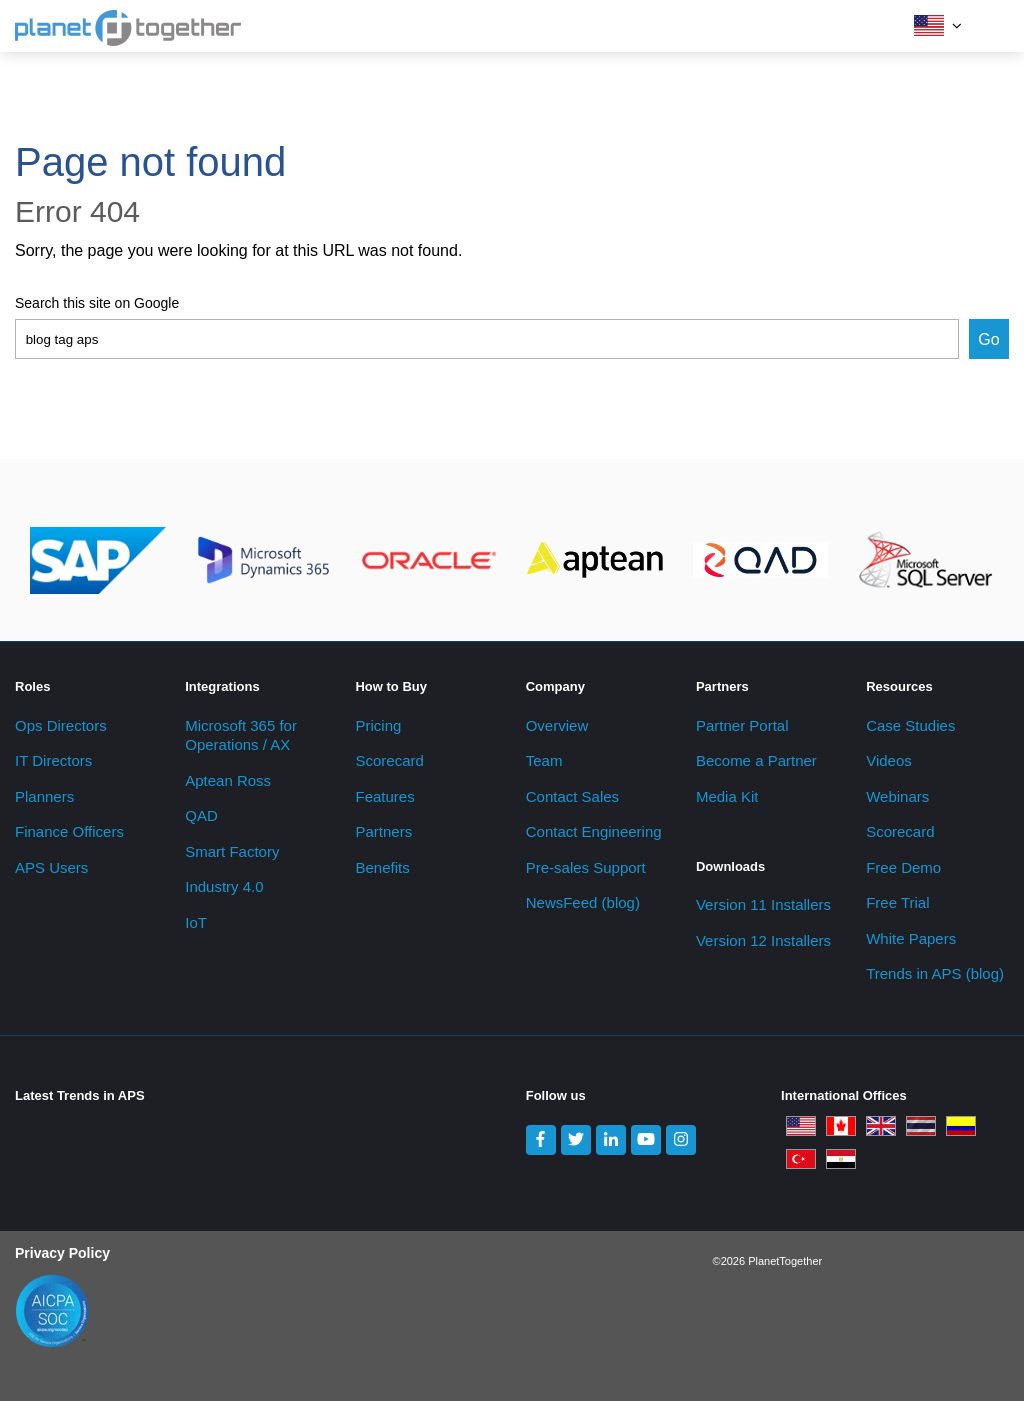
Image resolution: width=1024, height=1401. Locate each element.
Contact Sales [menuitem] (572, 796)
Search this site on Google (97, 303)
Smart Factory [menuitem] (232, 851)
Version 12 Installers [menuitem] (763, 940)
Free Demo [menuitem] (903, 867)
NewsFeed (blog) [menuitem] (583, 902)
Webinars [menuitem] (897, 796)
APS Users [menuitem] (51, 867)
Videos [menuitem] (889, 760)
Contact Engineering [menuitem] (594, 831)
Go (988, 339)
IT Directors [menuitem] (53, 760)
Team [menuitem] (544, 760)
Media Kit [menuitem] (727, 796)
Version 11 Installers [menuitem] (763, 904)
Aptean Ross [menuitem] (228, 780)
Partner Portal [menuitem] (742, 725)
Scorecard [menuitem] (389, 760)
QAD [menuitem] (201, 815)
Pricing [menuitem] (378, 725)
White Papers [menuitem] (911, 938)
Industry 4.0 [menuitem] (224, 886)
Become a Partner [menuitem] (756, 760)
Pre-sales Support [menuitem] (586, 867)
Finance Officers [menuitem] (69, 831)
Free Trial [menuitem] (897, 902)
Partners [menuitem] (383, 831)
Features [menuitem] (384, 796)
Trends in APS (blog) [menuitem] (935, 973)
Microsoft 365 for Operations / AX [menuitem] (241, 735)
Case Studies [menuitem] (910, 725)
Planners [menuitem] (44, 796)
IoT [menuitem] (196, 922)
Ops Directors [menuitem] (61, 725)
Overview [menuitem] (557, 725)
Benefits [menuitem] (382, 867)
